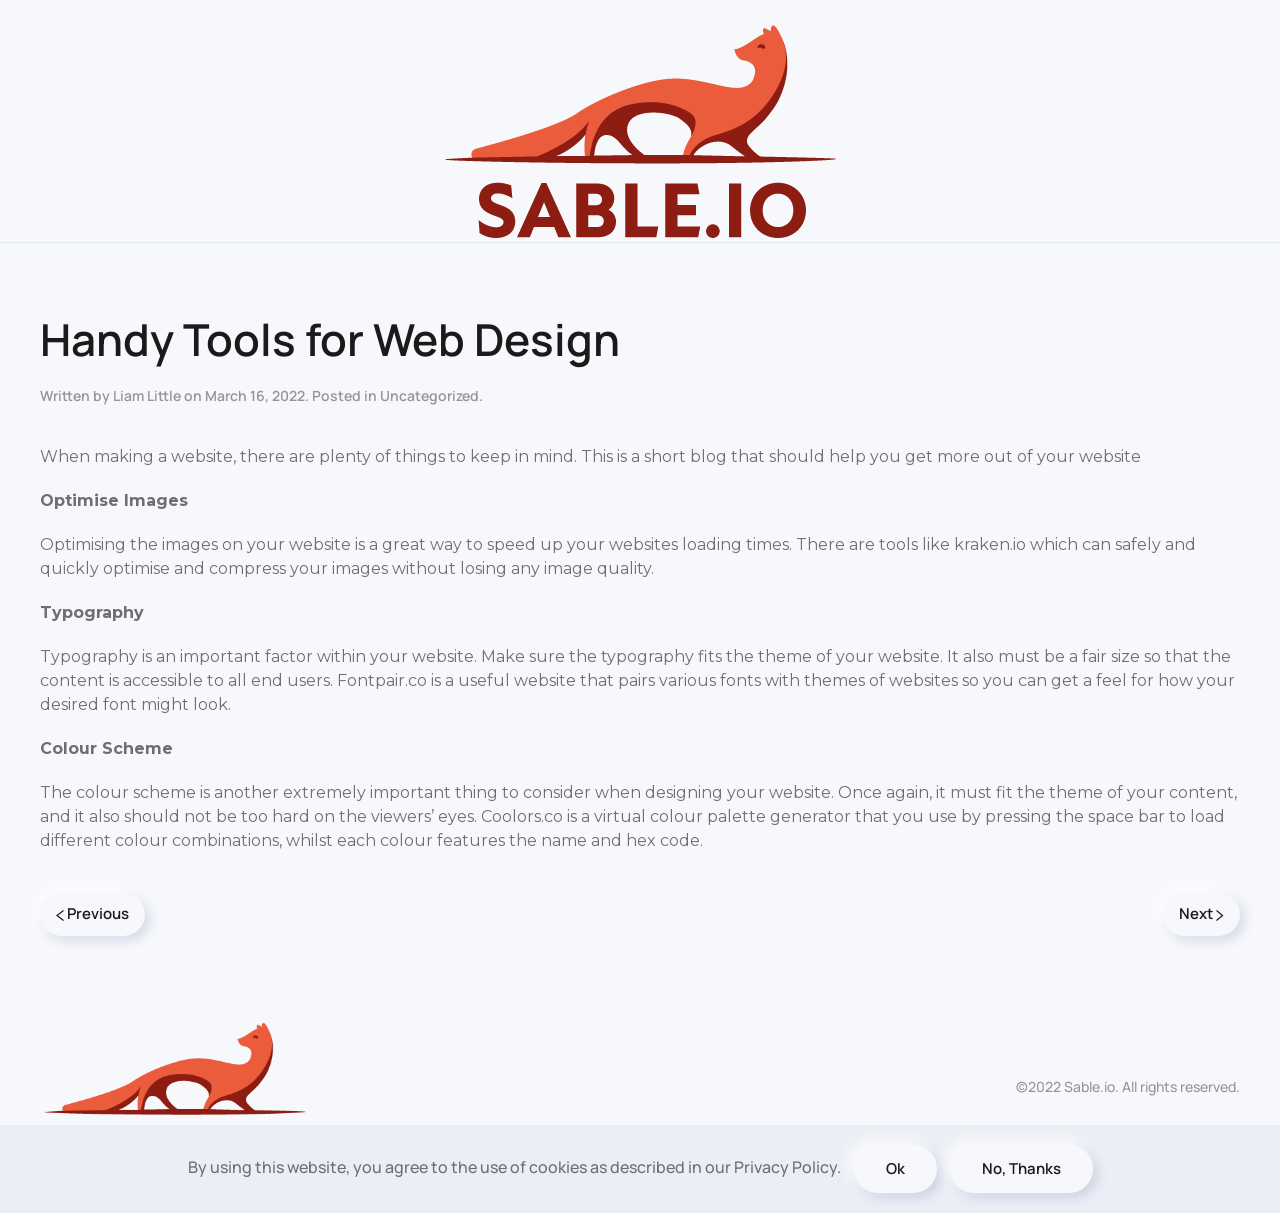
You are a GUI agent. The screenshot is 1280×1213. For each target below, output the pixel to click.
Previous (92, 913)
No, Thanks (1021, 1168)
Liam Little (147, 395)
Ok (895, 1168)
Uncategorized (429, 395)
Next (1201, 913)
